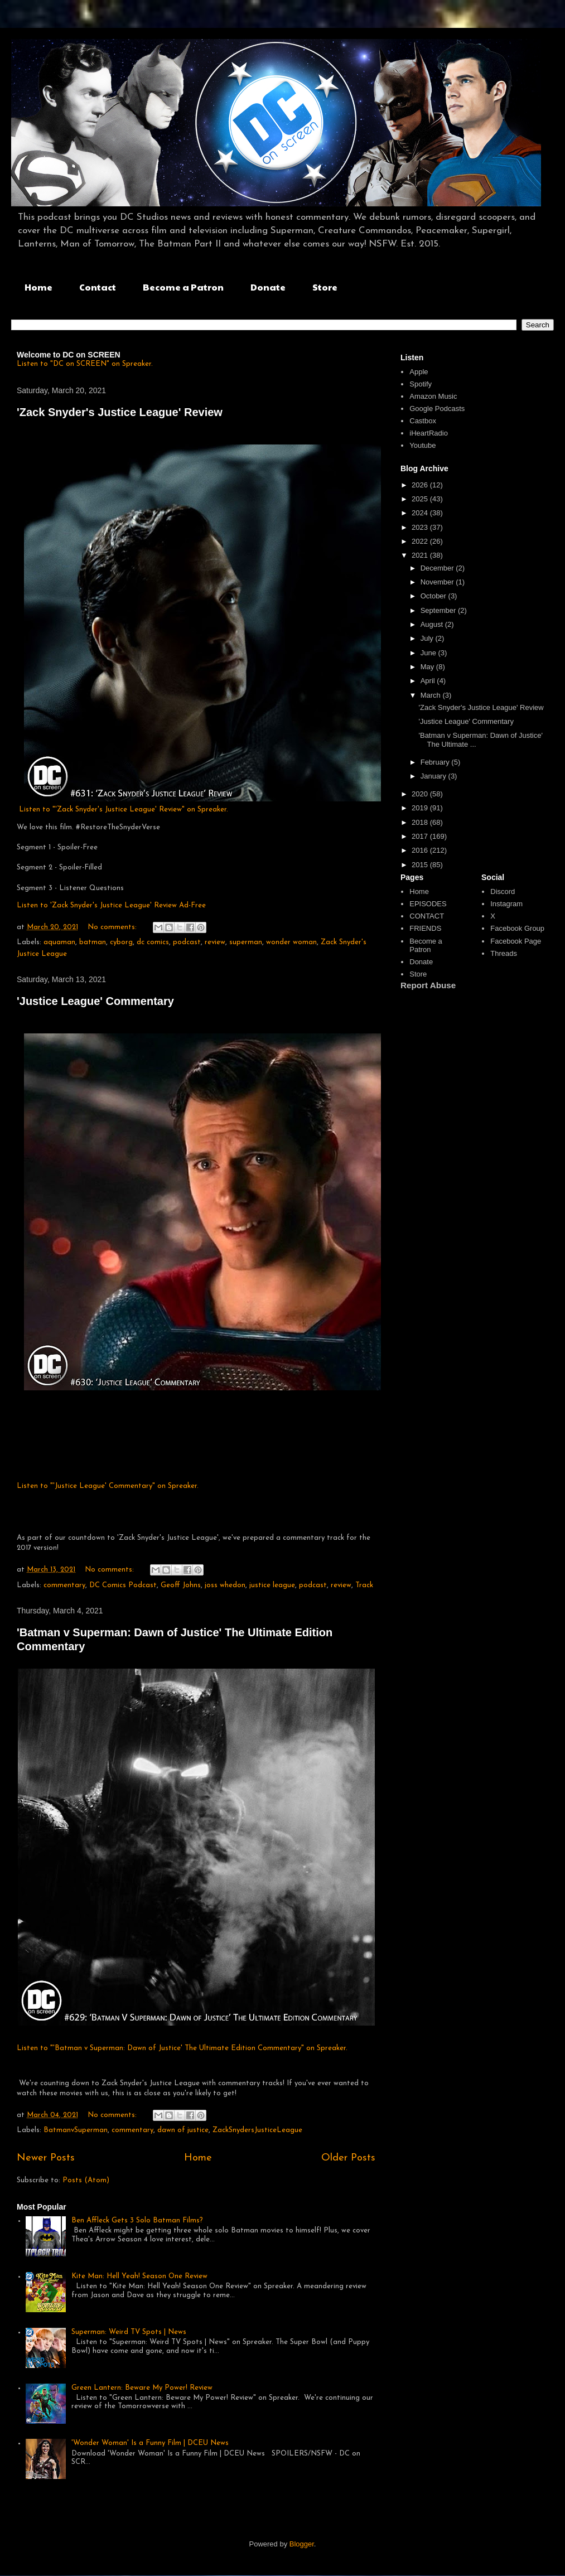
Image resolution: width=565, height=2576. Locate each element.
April (429, 680)
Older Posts (348, 2158)
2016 (421, 850)
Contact (97, 287)
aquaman (59, 942)
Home (38, 287)
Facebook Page (515, 941)
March (432, 695)
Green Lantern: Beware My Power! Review (142, 2387)
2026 (421, 485)
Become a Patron (183, 287)
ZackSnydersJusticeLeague (257, 2130)
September (439, 610)
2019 (421, 808)
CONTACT (426, 916)
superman (245, 942)
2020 (421, 794)
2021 (421, 555)
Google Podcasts (437, 408)
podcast (187, 942)
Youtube (422, 445)
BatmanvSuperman (76, 2130)
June (429, 653)
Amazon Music (433, 396)
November (438, 582)
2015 (421, 865)
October (434, 596)
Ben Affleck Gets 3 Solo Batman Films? (137, 2220)
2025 (421, 499)
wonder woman (291, 942)
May (428, 667)
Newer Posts (46, 2158)
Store (324, 287)
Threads (503, 953)
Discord (502, 891)
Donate (268, 287)
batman (92, 942)
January (434, 776)
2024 (421, 513)
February (436, 762)
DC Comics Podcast (123, 1585)
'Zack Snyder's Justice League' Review (120, 412)
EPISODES (427, 904)
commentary (64, 1585)
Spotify (420, 384)
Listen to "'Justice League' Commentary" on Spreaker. (108, 1486)
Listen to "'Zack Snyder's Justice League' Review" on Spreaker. (123, 809)
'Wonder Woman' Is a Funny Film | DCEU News (150, 2443)
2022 (421, 541)
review (215, 942)
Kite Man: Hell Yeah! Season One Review (139, 2276)
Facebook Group (517, 928)
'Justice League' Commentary (95, 1001)
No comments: (113, 927)
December (438, 568)
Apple (418, 372)
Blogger (301, 2544)
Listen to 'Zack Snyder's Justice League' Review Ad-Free (111, 905)
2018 (421, 822)
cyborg (121, 942)
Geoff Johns (181, 1585)
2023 (421, 527)
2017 (421, 836)
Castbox (422, 421)
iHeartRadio (428, 433)
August (433, 624)
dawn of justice (183, 2130)
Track (364, 1585)
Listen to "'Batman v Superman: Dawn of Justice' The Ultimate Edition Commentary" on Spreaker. (182, 2048)
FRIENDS (425, 928)
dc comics (153, 942)
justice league (272, 1585)
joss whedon (225, 1585)
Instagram (506, 904)
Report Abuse (428, 985)
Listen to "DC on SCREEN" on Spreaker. (85, 364)
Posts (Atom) (85, 2180)
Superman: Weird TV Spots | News (128, 2332)
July (428, 638)
